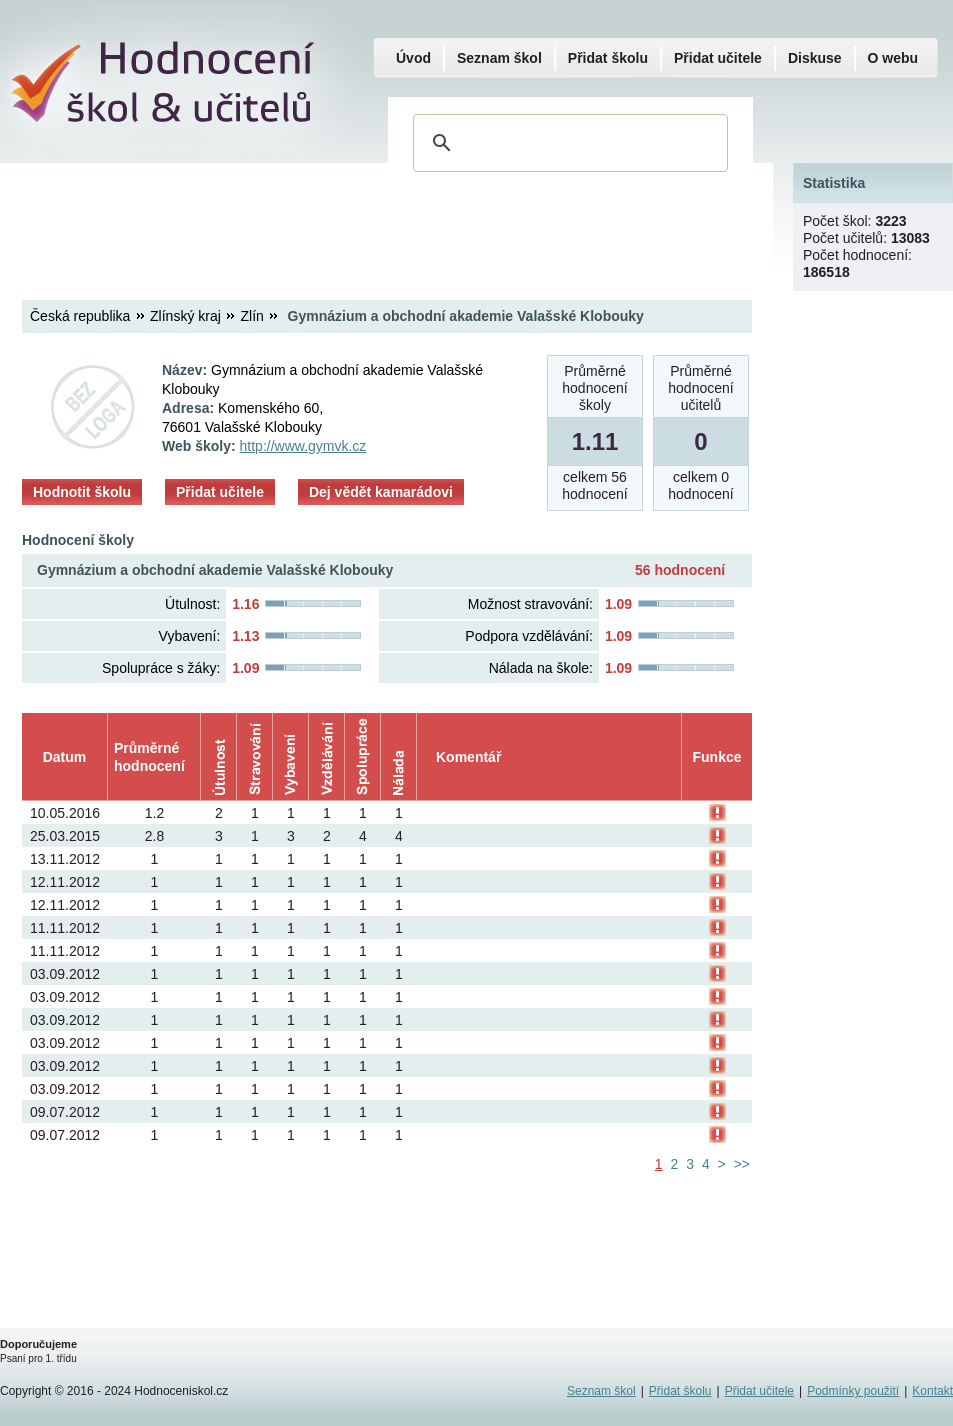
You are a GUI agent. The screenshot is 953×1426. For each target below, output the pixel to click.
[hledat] (567, 143)
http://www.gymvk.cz (303, 446)
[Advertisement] (386, 215)
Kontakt (932, 1391)
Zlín (252, 316)
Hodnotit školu (82, 492)
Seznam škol (499, 58)
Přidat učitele (220, 492)
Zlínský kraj (185, 316)
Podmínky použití (853, 1391)
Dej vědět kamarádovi (381, 492)
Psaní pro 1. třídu (38, 1358)
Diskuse (815, 58)
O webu (893, 58)
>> (742, 1164)
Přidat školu (608, 58)
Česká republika (80, 316)
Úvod (413, 58)
